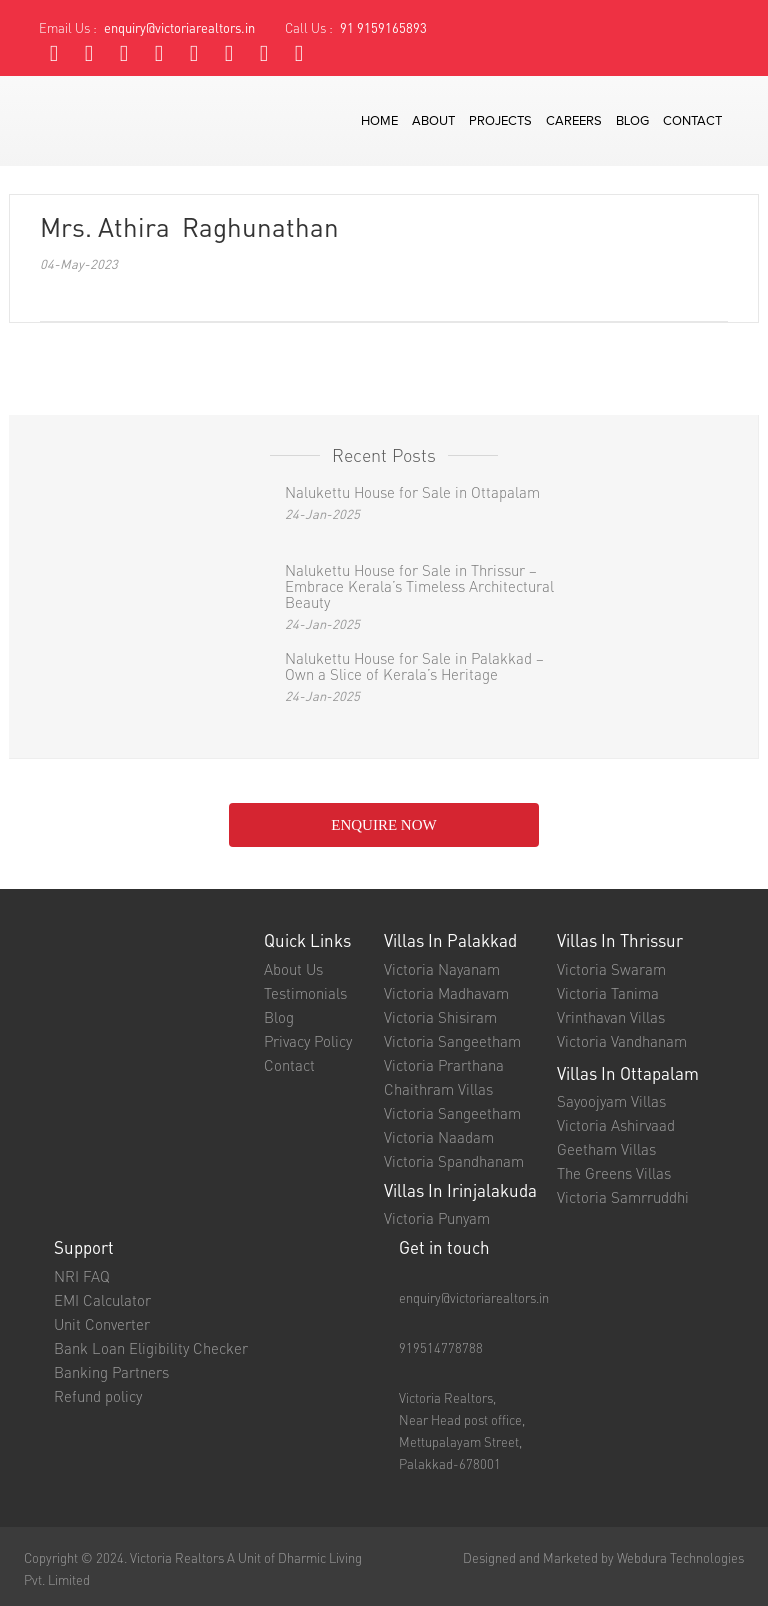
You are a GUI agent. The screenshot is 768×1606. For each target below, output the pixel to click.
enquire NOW (383, 825)
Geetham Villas (606, 1149)
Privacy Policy (308, 1041)
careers (574, 121)
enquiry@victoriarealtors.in (179, 27)
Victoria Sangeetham (452, 1041)
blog (632, 121)
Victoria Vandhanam (622, 1041)
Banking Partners (111, 1372)
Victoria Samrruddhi (623, 1197)
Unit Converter (102, 1324)
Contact (289, 1065)
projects (500, 121)
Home (379, 121)
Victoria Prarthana (444, 1065)
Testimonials (305, 993)
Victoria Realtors (177, 1557)
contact (692, 121)
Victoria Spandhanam (454, 1161)
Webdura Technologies (680, 1557)
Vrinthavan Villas (611, 1017)
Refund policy (98, 1396)
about (433, 121)
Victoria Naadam (439, 1137)
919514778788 (441, 1347)
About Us (293, 969)
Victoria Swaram (611, 969)
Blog (279, 1017)
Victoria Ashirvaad (616, 1125)
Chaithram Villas (438, 1089)
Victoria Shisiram (440, 1017)
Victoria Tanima (608, 993)
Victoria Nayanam (442, 969)
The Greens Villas (614, 1173)
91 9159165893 (383, 27)
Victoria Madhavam (446, 993)
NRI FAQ (82, 1276)
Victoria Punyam (437, 1218)
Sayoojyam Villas (611, 1101)
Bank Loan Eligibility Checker (151, 1348)
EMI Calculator (102, 1300)
